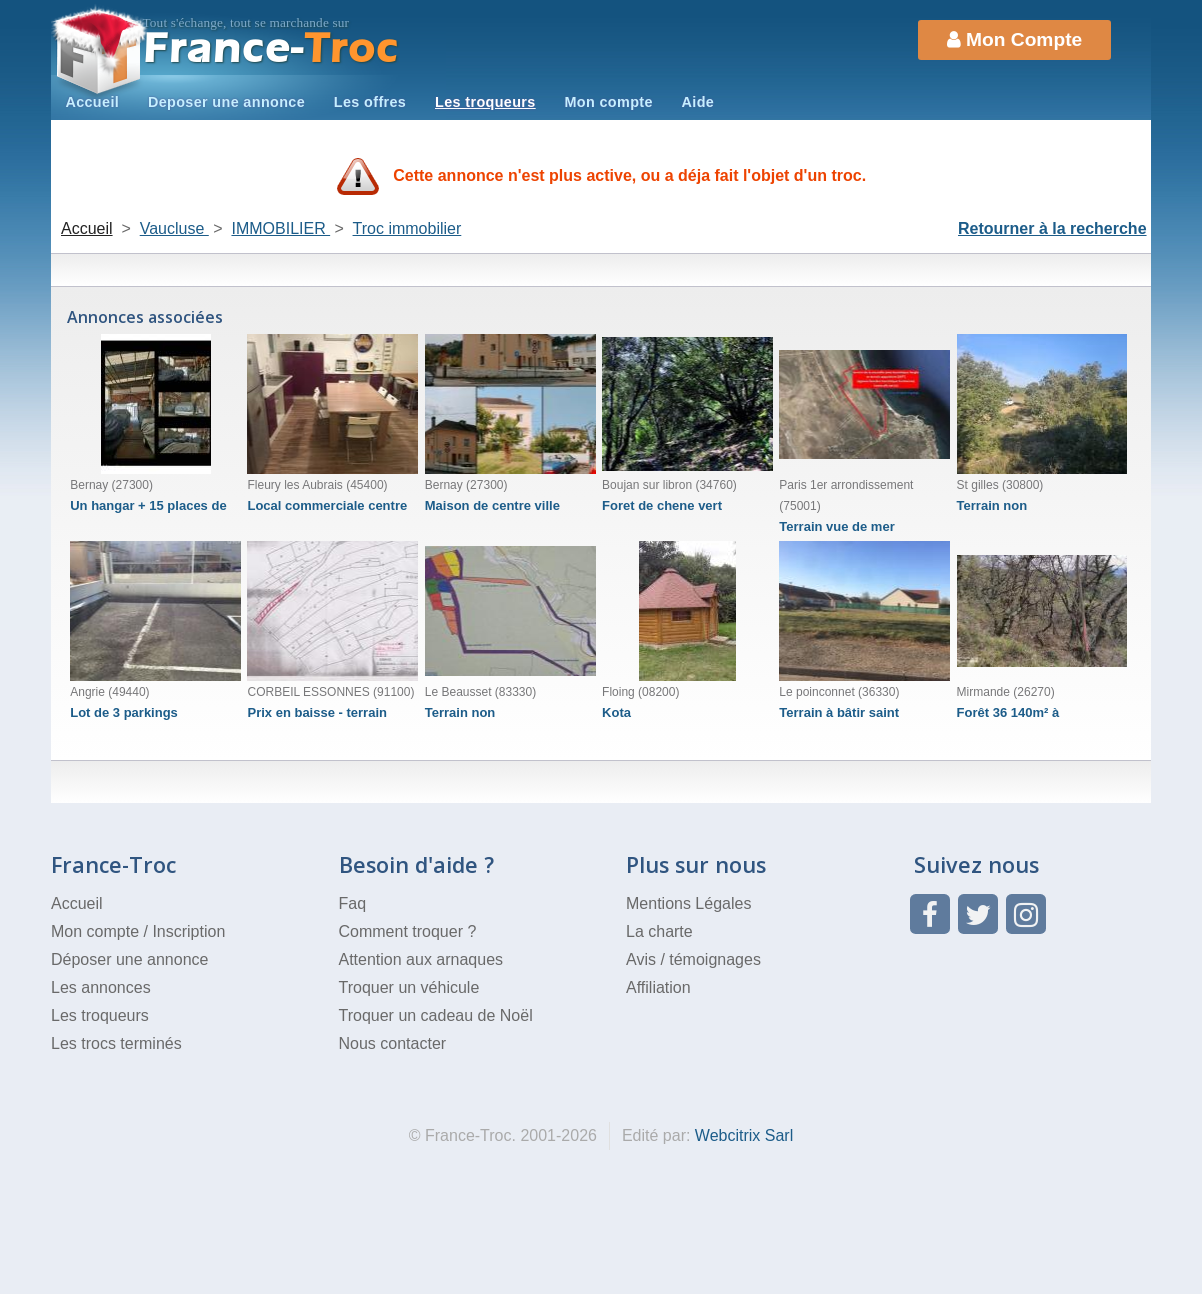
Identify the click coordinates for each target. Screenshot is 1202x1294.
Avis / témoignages (693, 959)
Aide (698, 102)
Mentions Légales (688, 903)
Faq (353, 903)
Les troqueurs (485, 102)
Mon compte (608, 102)
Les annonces (101, 987)
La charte (659, 931)
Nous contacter (393, 1043)
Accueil (92, 102)
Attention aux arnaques (421, 959)
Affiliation (658, 987)
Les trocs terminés (116, 1043)
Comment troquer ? (408, 931)
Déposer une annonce (129, 959)
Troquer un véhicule (409, 987)
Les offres (370, 102)
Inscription (188, 931)
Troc (271, 48)
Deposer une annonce (226, 102)
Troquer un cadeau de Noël (436, 1015)
